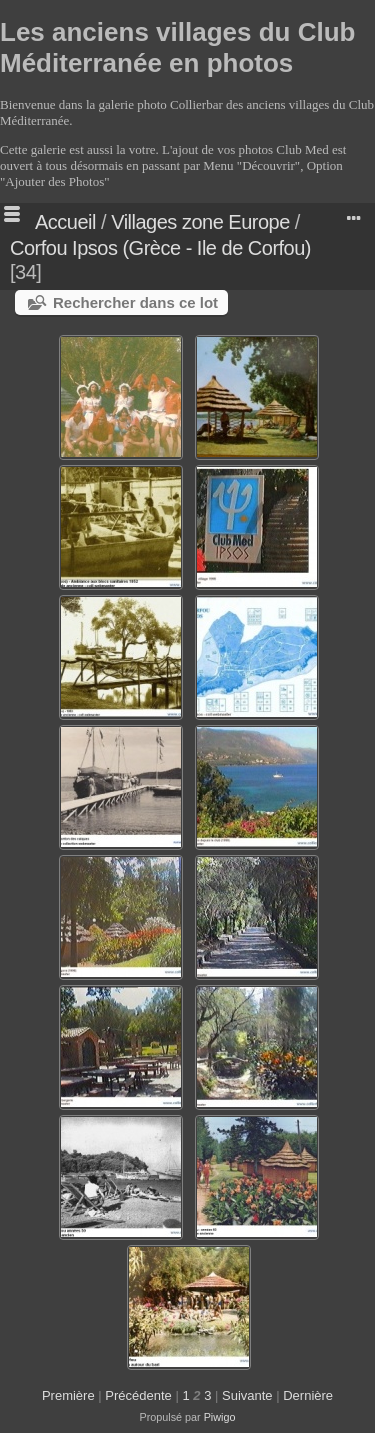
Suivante (247, 1395)
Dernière (308, 1395)
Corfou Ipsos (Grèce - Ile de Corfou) (160, 248)
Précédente (138, 1395)
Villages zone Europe (200, 222)
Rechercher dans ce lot (135, 302)
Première (68, 1395)
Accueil (65, 222)
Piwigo (220, 1417)
